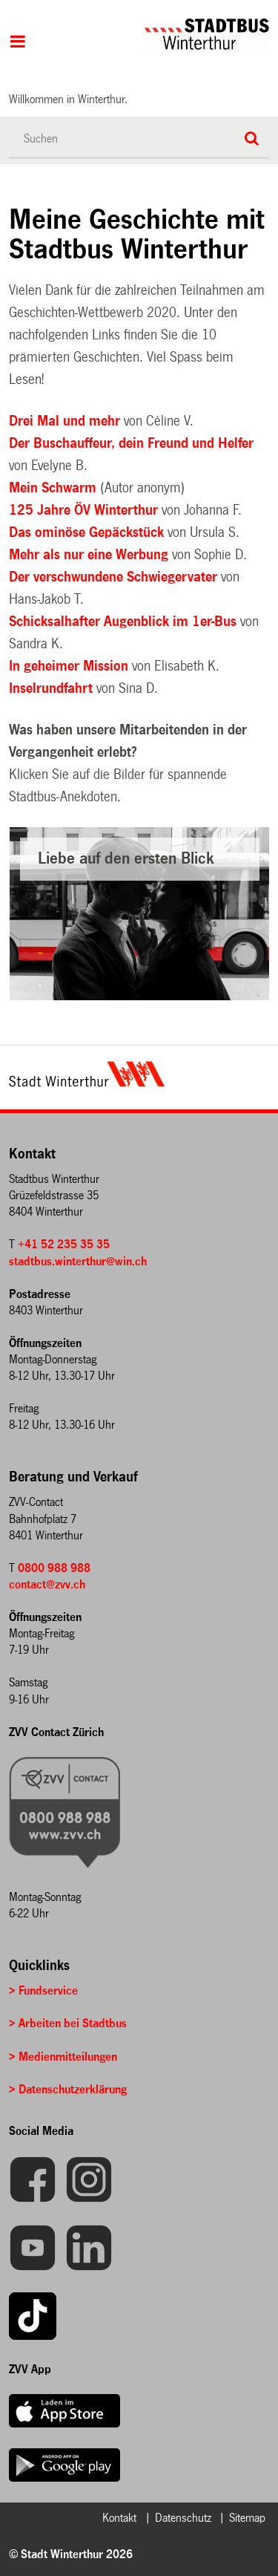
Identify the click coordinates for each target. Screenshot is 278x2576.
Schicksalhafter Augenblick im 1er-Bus (124, 621)
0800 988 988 (54, 1568)
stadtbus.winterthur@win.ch (78, 1261)
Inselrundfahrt (51, 688)
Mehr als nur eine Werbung (88, 554)
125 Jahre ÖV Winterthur (85, 510)
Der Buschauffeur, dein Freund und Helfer (131, 443)
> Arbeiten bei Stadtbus (68, 2023)
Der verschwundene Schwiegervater (113, 577)
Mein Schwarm (54, 487)
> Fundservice (43, 1990)
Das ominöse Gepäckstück (86, 532)
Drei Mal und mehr (66, 421)
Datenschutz (183, 2517)
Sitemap (247, 2517)
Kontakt (119, 2517)
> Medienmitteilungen (63, 2056)
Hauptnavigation (17, 43)
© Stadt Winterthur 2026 (71, 2554)
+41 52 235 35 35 (64, 1244)
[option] (140, 914)
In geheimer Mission (68, 666)
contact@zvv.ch (47, 1584)
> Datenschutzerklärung (68, 2089)
